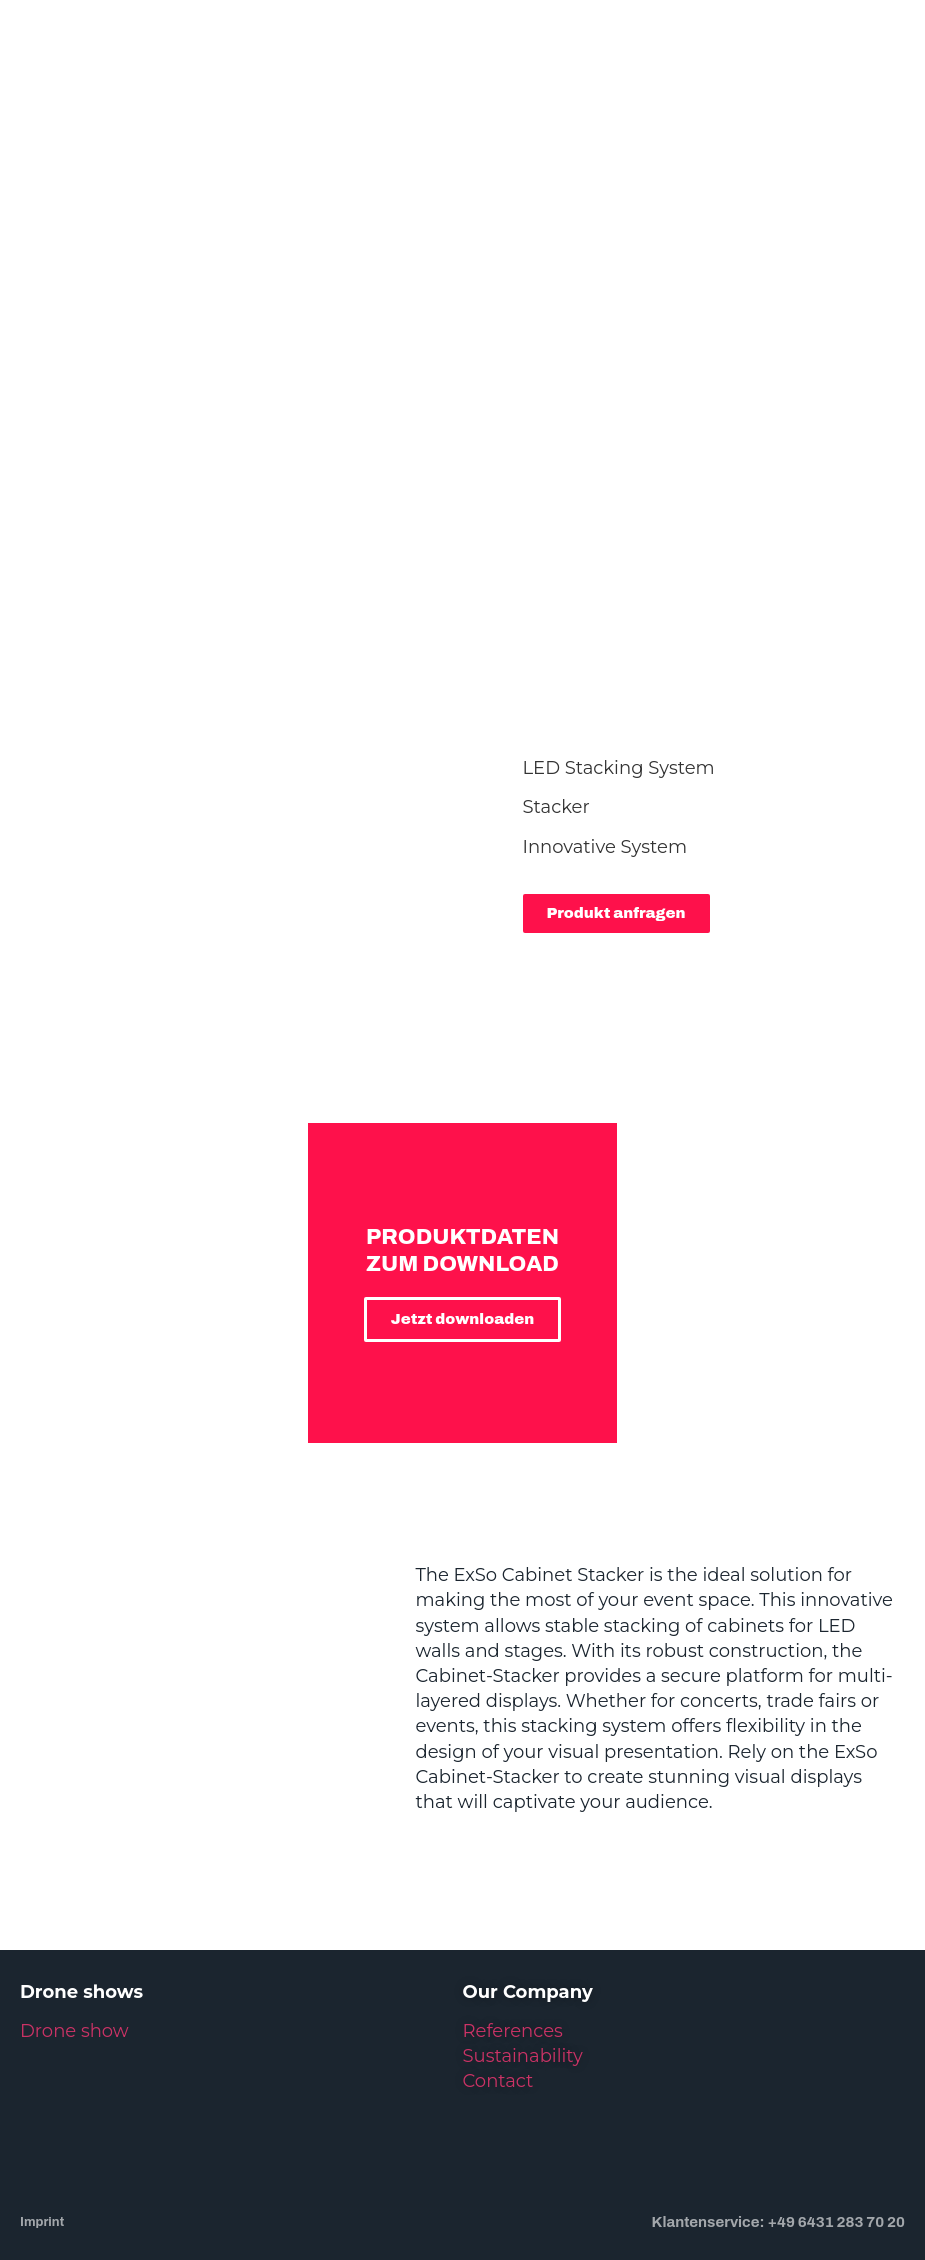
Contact (498, 2011)
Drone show (74, 1961)
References (513, 1961)
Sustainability (523, 1986)
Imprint (42, 2152)
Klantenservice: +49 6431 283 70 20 (778, 2151)
